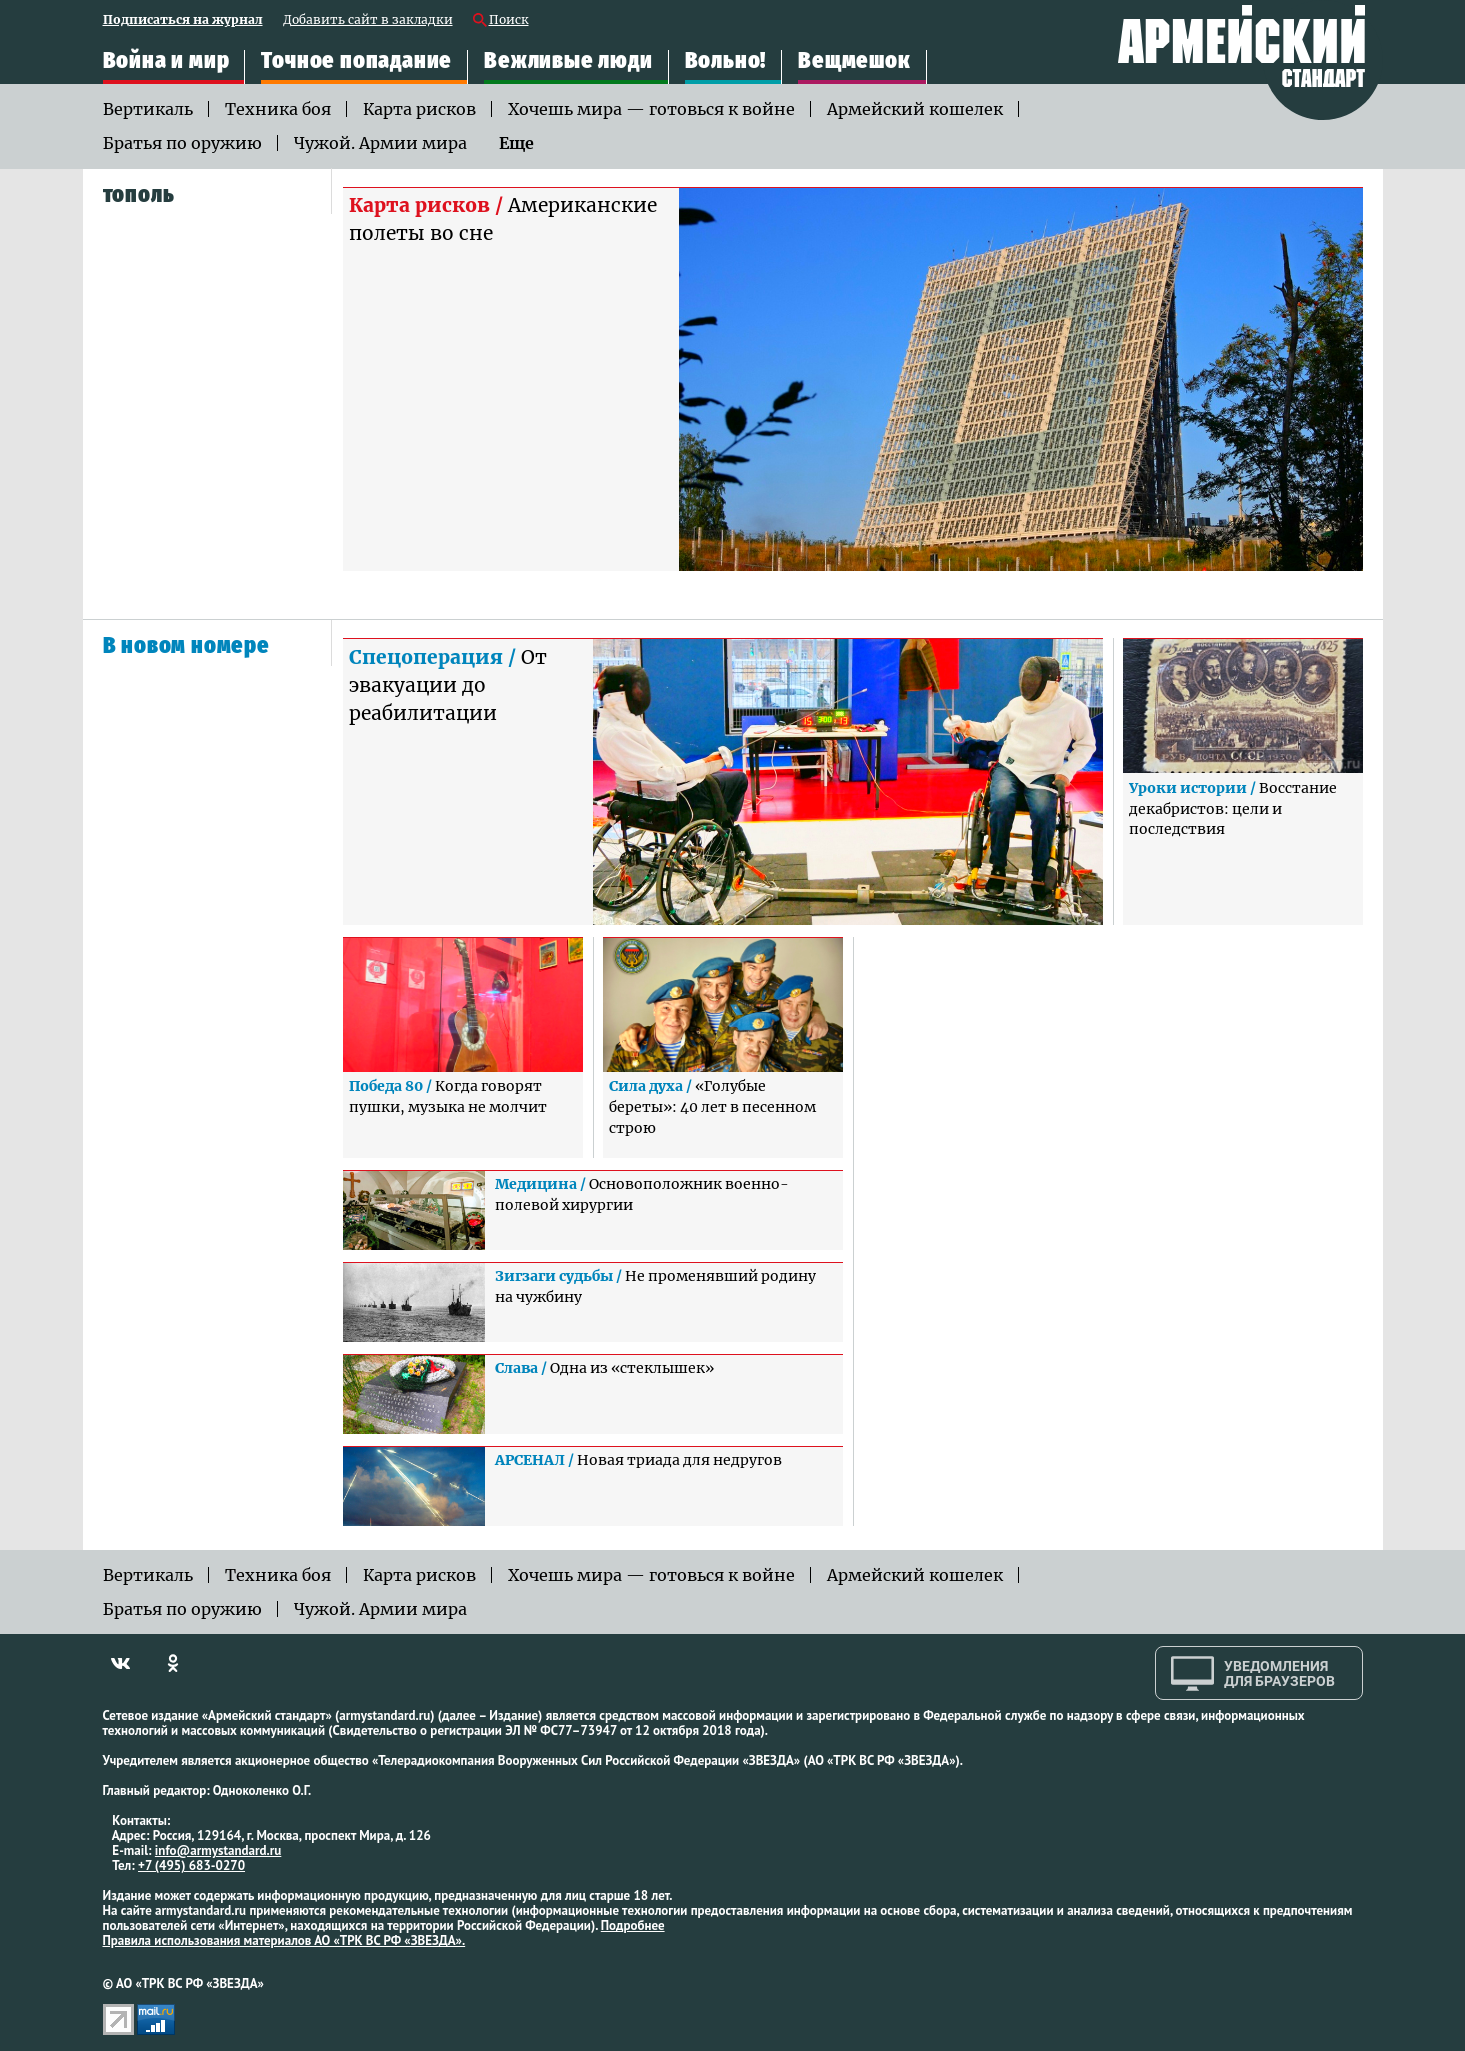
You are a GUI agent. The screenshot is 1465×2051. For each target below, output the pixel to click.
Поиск (509, 20)
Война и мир (166, 60)
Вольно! (726, 60)
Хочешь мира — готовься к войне (651, 109)
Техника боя (278, 109)
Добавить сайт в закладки (368, 20)
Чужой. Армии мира (380, 143)
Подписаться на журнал (183, 20)
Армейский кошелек (915, 109)
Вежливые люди (568, 60)
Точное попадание (356, 60)
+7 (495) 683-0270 (191, 1865)
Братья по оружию (182, 143)
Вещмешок (854, 60)
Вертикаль (148, 109)
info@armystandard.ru (218, 1850)
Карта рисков (419, 109)
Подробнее (633, 1925)
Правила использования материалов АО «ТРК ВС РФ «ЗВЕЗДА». (284, 1940)
